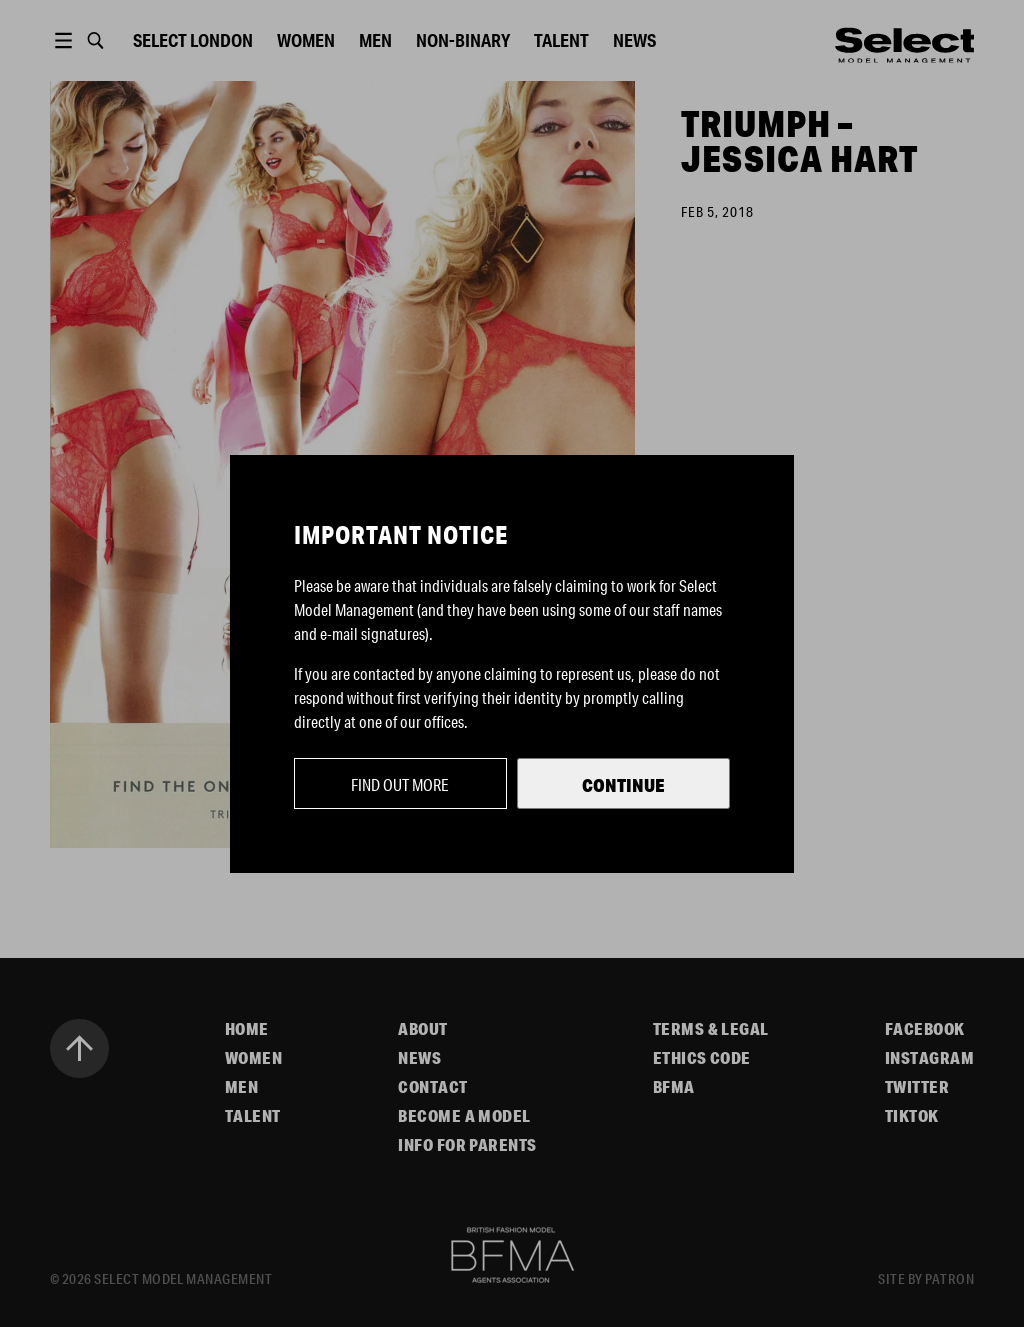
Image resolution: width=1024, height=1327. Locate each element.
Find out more (400, 784)
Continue (623, 785)
